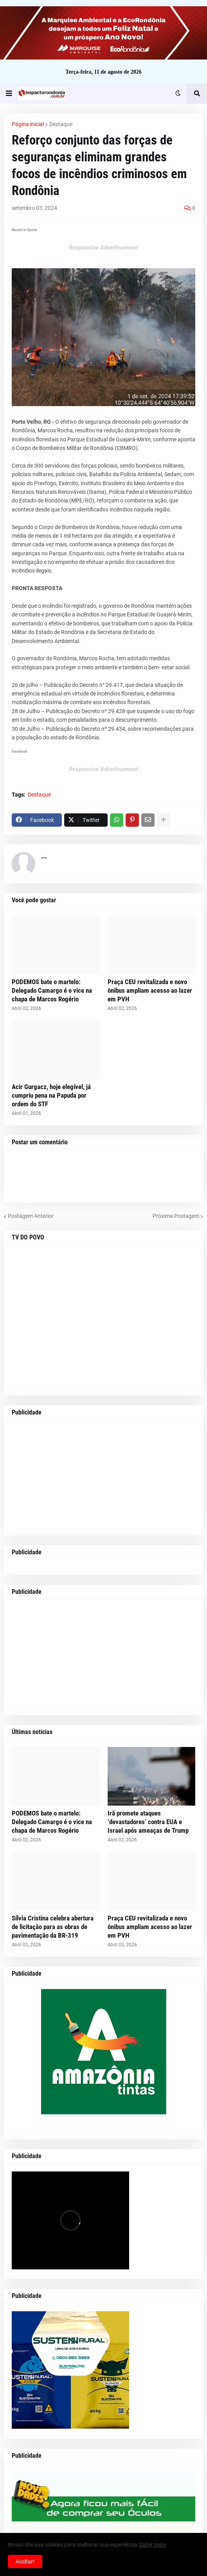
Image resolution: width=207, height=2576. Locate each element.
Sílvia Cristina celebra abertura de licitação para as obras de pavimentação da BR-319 (53, 1926)
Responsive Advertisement (103, 247)
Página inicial (28, 124)
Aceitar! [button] (25, 2561)
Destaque (60, 124)
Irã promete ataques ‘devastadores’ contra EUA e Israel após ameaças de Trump (148, 1821)
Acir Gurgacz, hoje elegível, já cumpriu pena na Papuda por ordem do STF (51, 1095)
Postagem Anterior (31, 1216)
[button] (9, 93)
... (44, 856)
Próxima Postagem (176, 1216)
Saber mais (152, 2545)
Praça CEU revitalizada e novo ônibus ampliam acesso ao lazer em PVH (150, 990)
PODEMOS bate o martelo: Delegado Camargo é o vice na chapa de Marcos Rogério (52, 990)
